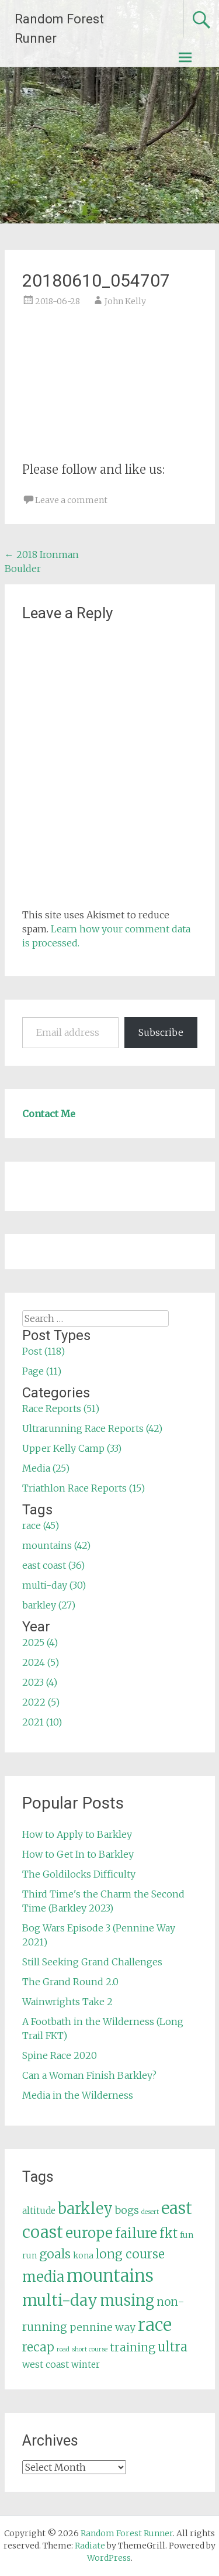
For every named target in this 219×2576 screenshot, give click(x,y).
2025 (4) (40, 1642)
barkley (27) (48, 1605)
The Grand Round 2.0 (70, 1982)
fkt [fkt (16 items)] (168, 2233)
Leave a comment (71, 500)
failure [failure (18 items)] (136, 2233)
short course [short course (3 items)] (89, 2349)
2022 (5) (41, 1702)
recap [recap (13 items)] (38, 2347)
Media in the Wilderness (77, 2095)
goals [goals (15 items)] (55, 2254)
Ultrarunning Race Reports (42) (92, 1428)
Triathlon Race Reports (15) (83, 1488)
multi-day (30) (54, 1585)
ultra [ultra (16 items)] (172, 2347)
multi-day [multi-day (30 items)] (60, 2300)
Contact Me (48, 1114)
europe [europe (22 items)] (89, 2233)
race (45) (40, 1525)
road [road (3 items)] (63, 2349)
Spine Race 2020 (59, 2055)
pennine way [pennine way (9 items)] (102, 2327)
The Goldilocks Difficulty (78, 1874)
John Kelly (125, 301)
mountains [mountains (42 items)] (110, 2275)
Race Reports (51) (60, 1408)
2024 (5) (40, 1662)
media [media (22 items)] (43, 2277)
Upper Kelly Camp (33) (71, 1448)
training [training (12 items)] (132, 2347)
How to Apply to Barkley (77, 1834)
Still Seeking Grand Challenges (92, 1962)
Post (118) (43, 1351)
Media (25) (45, 1468)
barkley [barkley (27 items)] (85, 2208)
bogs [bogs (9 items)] (127, 2210)
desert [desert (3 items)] (150, 2212)
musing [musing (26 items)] (127, 2300)
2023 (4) (39, 1682)
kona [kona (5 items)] (83, 2255)
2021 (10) (42, 1722)
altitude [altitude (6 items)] (38, 2210)
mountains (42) (56, 1545)
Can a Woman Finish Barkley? (89, 2075)
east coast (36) (53, 1565)
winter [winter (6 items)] (85, 2364)
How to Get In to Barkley (78, 1854)
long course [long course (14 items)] (130, 2254)
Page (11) (41, 1371)
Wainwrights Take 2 (67, 2001)
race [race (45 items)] (155, 2325)
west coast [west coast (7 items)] (45, 2364)
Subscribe (160, 1032)
